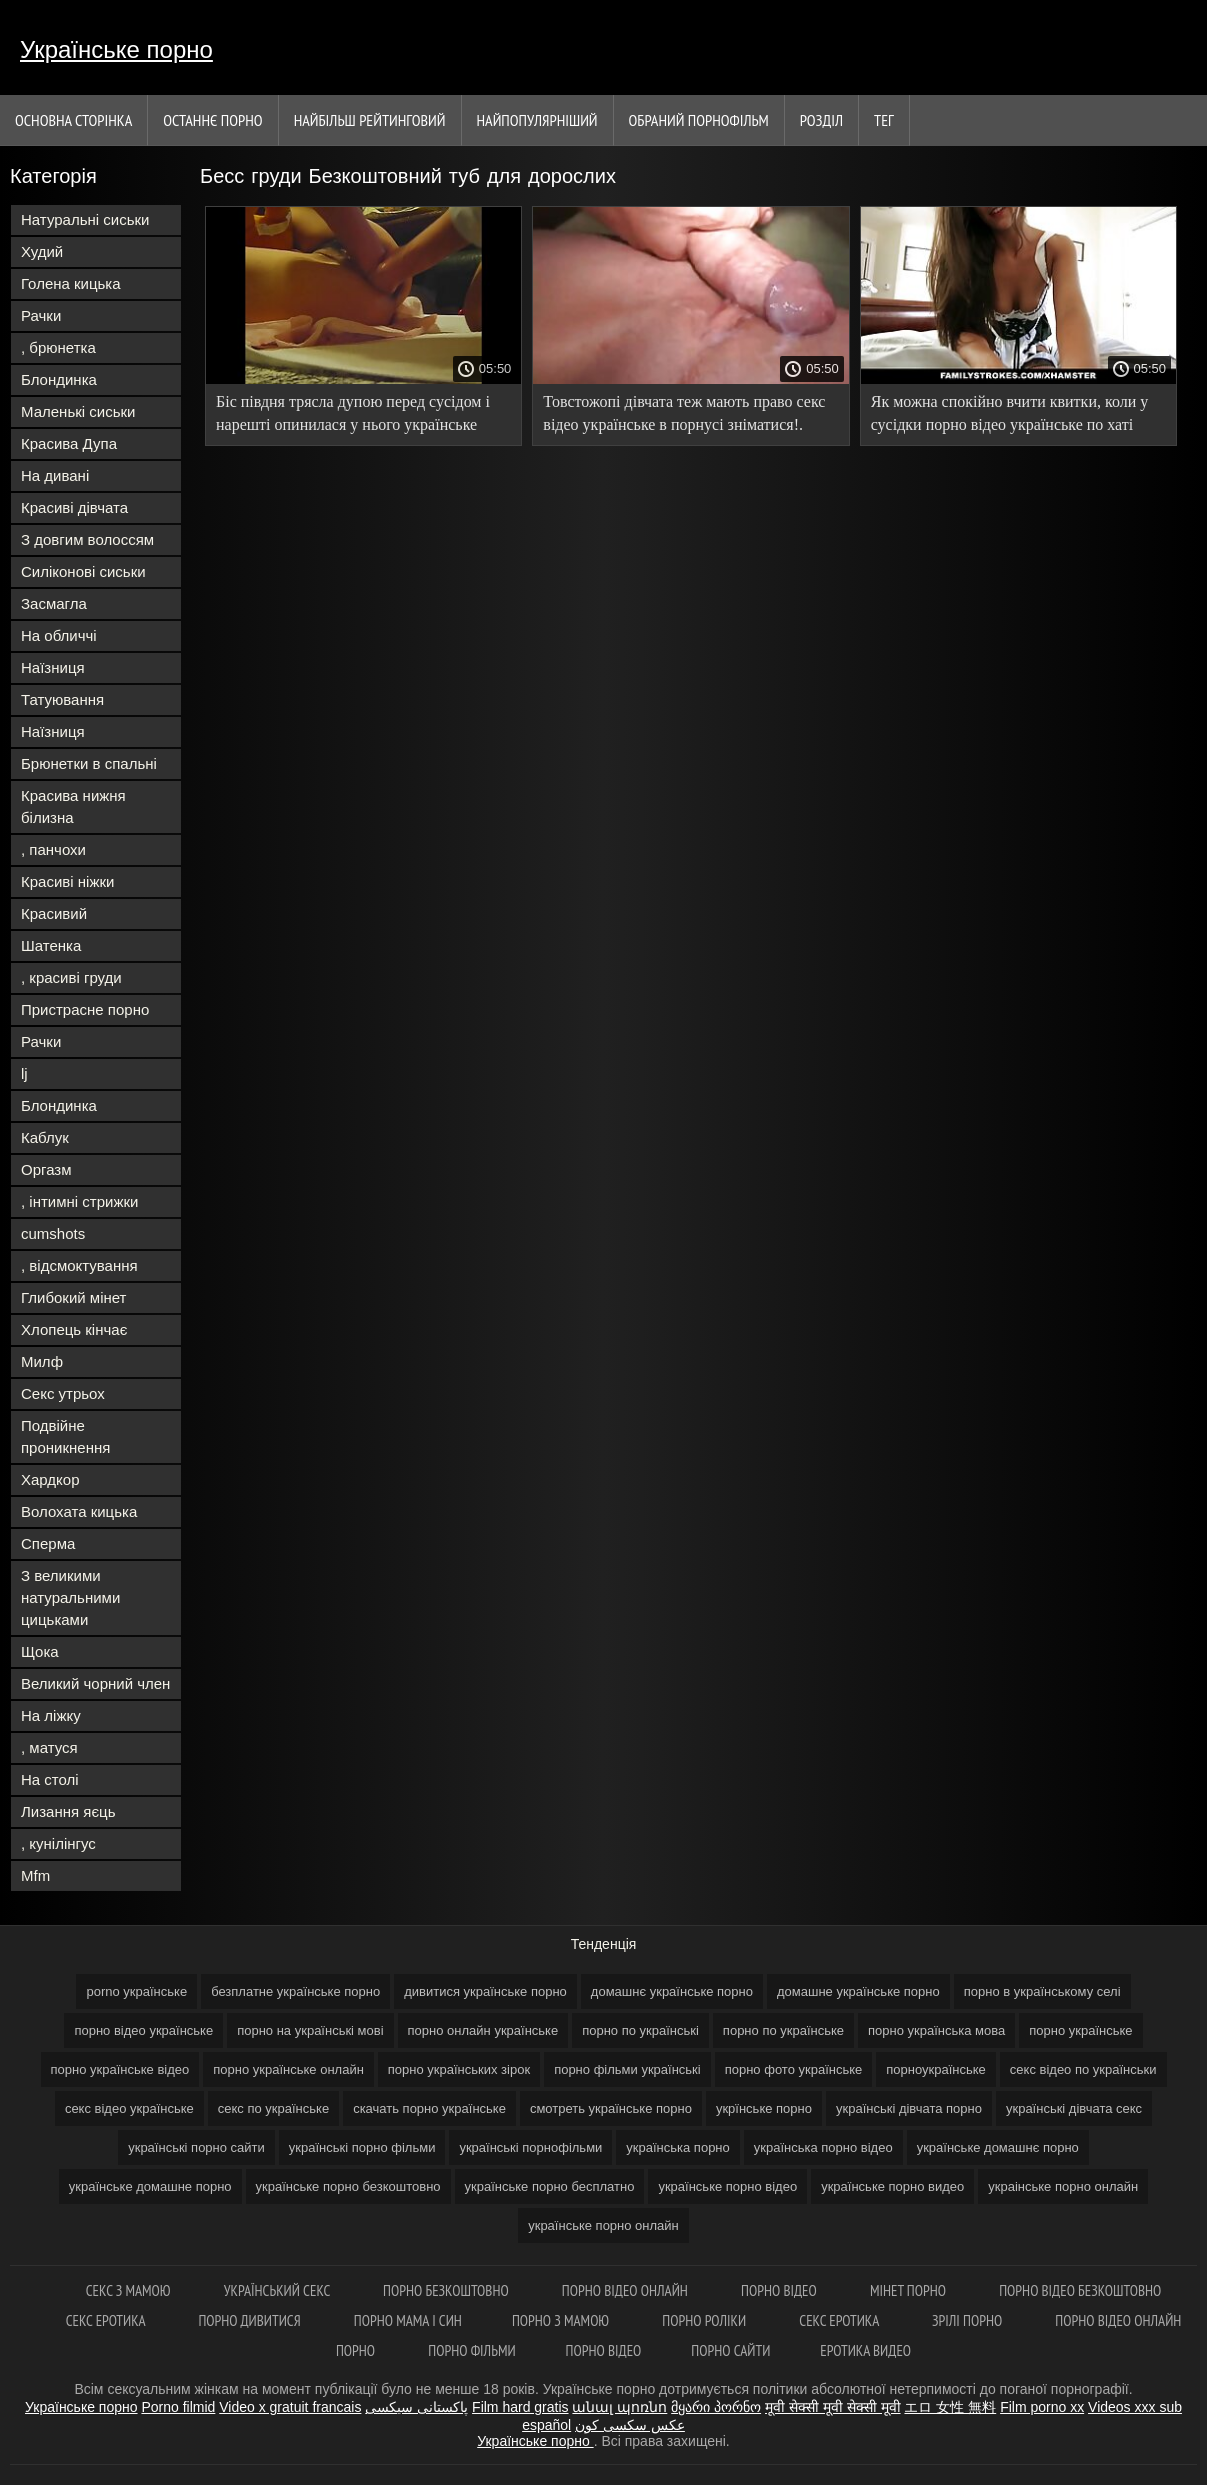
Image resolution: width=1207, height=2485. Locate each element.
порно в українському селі (1042, 1991)
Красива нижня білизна (73, 806)
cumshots (53, 1233)
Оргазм (46, 1169)
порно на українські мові (310, 2030)
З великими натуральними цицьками (70, 1597)
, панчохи (53, 849)
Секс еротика (107, 2320)
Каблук (45, 1137)
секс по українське (273, 2108)
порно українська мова (936, 2030)
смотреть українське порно (611, 2108)
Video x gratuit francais (290, 2407)
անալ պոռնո (619, 2407)
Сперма (48, 1543)
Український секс (278, 2290)
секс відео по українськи (1083, 2069)
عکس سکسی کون (630, 2425)
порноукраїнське (936, 2069)
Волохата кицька (79, 1511)
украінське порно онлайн (1063, 2186)
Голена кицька (71, 283)
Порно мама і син (408, 2320)
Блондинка (59, 379)
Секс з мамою (130, 2290)
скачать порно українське (429, 2108)
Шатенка (51, 945)
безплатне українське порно (295, 1991)
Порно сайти (730, 2350)
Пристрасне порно (85, 1009)
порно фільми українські (627, 2069)
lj (24, 1073)
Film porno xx (1042, 2407)
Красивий (54, 913)
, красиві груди (71, 977)
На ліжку (51, 1715)
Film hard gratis (520, 2407)
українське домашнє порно (998, 2147)
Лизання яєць (68, 1811)
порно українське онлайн (288, 2069)
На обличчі (59, 635)
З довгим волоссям (87, 539)
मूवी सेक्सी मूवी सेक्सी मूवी (833, 2407)
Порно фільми (471, 2350)
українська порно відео (823, 2147)
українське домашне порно (150, 2186)
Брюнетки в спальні (89, 763)
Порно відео (780, 2290)
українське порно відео (727, 2186)
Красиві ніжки (67, 881)
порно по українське (783, 2030)
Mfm (35, 1875)
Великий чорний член (95, 1683)
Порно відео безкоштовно (1080, 2290)
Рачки (41, 315)
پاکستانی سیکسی (416, 2407)
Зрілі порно (968, 2320)
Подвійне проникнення (65, 1436)
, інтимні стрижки (79, 1201)
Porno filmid (178, 2407)
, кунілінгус (58, 1843)
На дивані (55, 475)
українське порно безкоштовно (348, 2186)
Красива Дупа (69, 443)
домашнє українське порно (672, 1991)
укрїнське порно (764, 2108)
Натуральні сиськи (85, 219)
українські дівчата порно (909, 2108)
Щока (40, 1651)
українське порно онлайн (603, 2225)
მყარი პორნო (716, 2407)
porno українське (136, 1991)
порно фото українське (794, 2069)
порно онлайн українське (483, 2030)
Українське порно (116, 49)
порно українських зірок (459, 2069)
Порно (357, 2350)
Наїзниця (53, 667)
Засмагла (54, 603)
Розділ (821, 120)
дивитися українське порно (485, 1991)
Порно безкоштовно (447, 2290)
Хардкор (50, 1479)
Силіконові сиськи (83, 571)
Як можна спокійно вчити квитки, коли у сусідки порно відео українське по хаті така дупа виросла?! (1010, 416)
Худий (42, 251)
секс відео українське (129, 2108)
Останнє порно (212, 120)
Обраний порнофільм (699, 120)
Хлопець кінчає (74, 1329)
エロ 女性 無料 (950, 2407)
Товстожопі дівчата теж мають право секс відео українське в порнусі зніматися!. (684, 413)
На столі (50, 1779)
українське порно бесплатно (550, 2186)
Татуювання (62, 699)
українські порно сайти (196, 2147)
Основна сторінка (73, 120)
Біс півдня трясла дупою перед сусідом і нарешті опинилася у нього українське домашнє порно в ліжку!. (353, 416)
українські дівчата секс (1074, 2108)
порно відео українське (143, 2030)
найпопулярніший (537, 120)
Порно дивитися (250, 2320)
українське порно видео (892, 2186)
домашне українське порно (858, 1991)
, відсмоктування (79, 1265)
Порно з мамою (562, 2320)
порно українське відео (120, 2069)
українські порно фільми (362, 2147)
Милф (42, 1361)
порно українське (1080, 2030)
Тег (884, 120)
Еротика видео (865, 2350)
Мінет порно (909, 2290)
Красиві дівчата (74, 507)
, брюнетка (58, 347)
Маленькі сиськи (78, 411)
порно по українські (640, 2030)
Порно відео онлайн (626, 2290)
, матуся (49, 1747)
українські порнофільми (530, 2147)
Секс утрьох (63, 1393)
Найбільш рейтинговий (370, 120)
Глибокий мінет (73, 1297)
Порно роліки (705, 2320)
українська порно (677, 2147)
